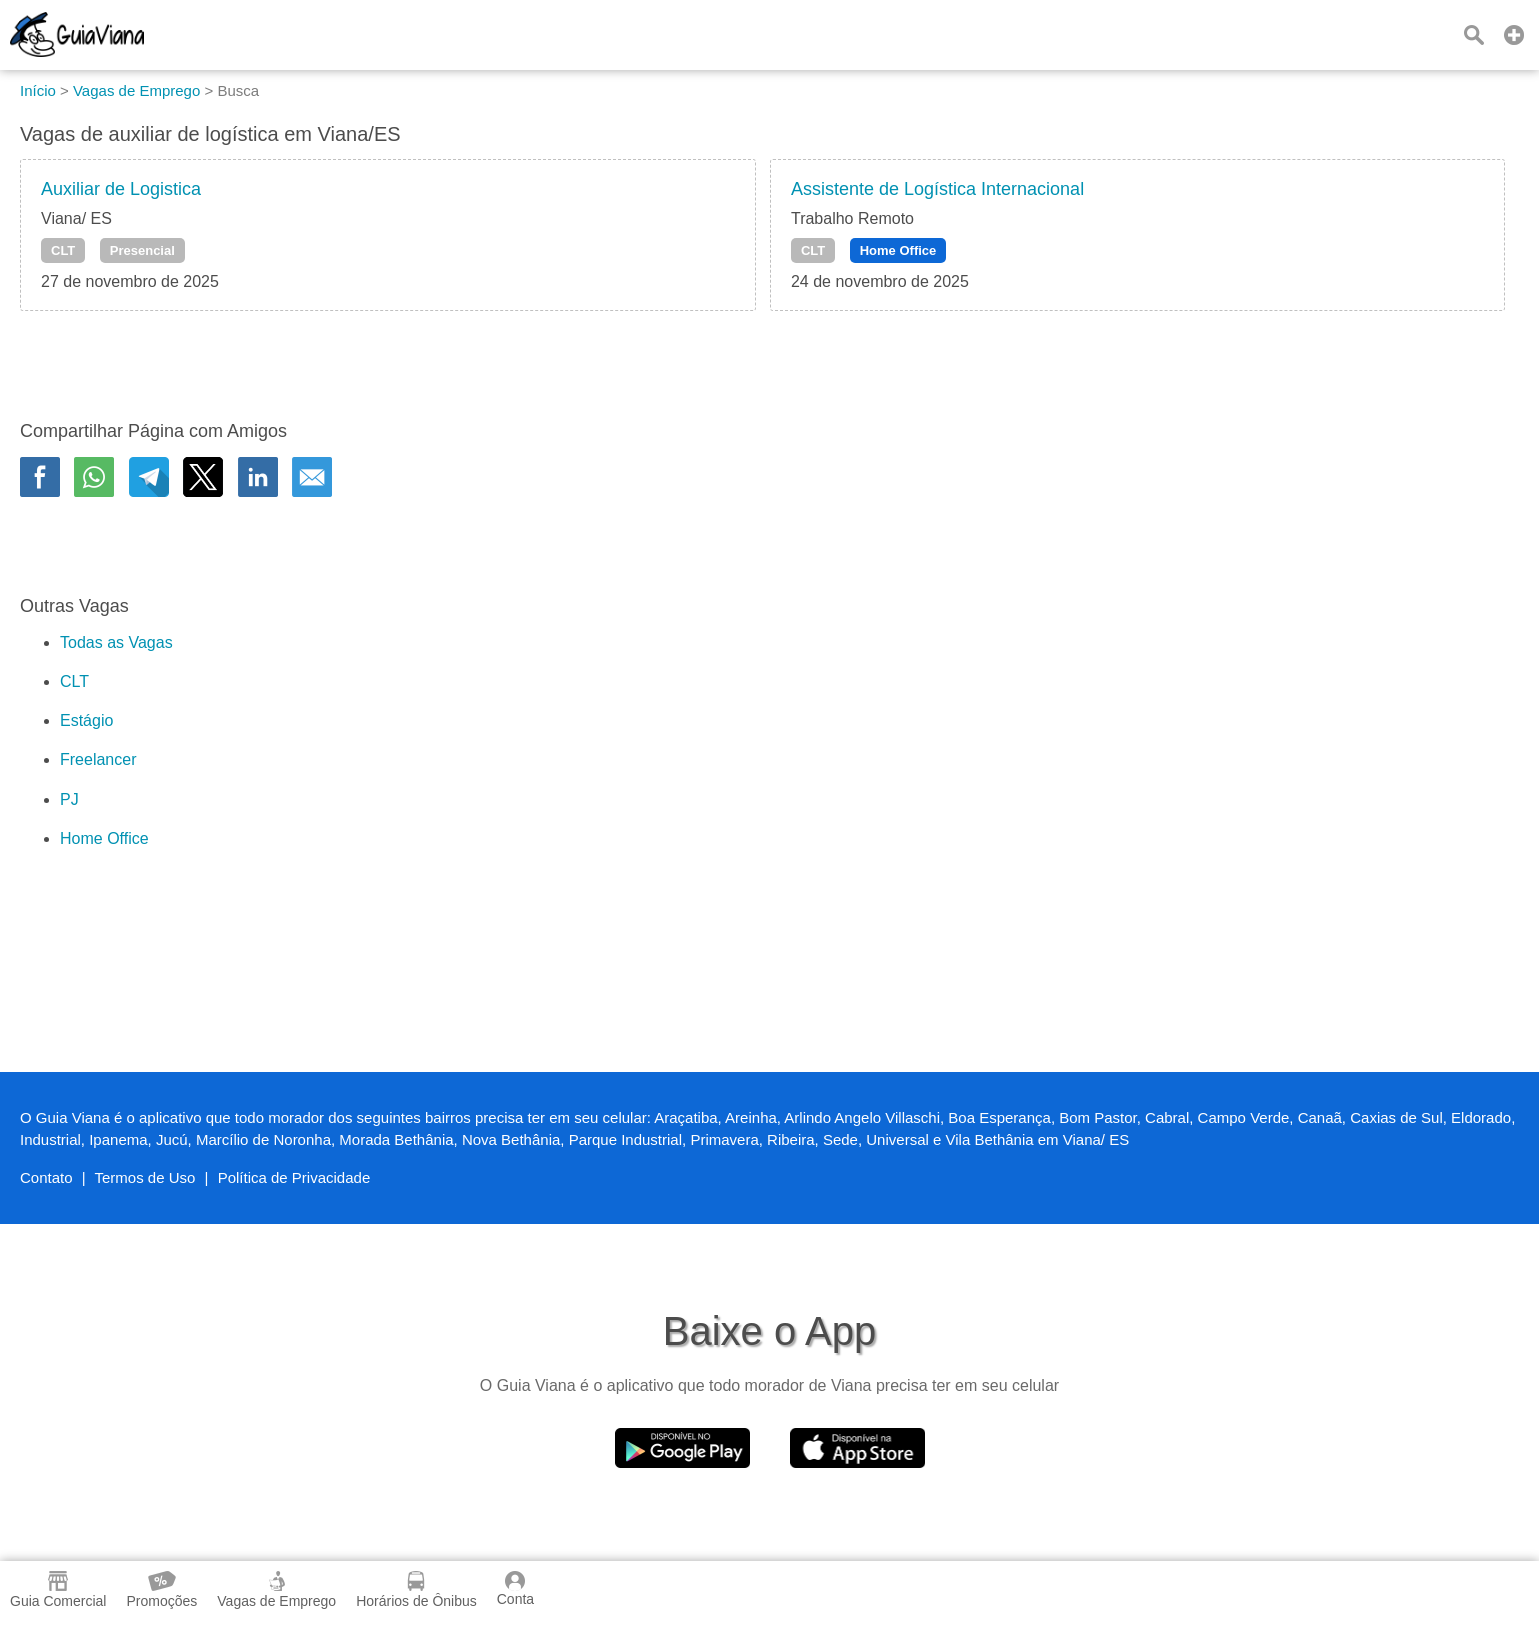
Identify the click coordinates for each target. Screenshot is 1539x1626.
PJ (69, 799)
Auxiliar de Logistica (121, 189)
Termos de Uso (145, 1177)
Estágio (86, 720)
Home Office (898, 250)
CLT (63, 250)
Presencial (142, 250)
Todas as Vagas (116, 642)
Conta (515, 1589)
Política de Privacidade (294, 1177)
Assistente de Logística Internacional (937, 189)
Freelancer (98, 759)
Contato (46, 1177)
